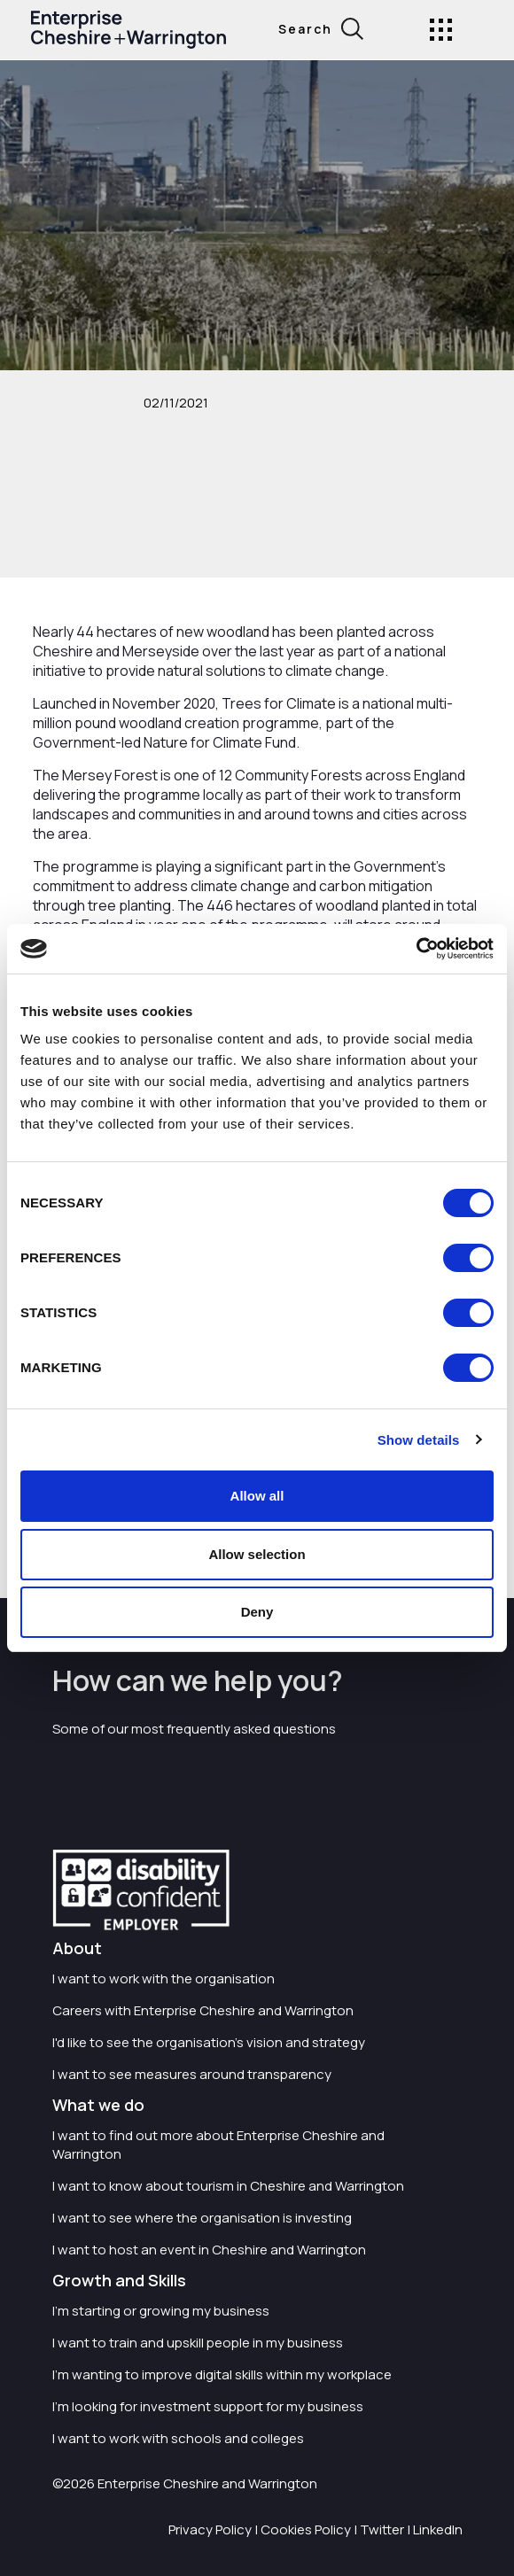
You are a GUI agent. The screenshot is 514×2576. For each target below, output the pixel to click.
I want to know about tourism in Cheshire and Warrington (228, 2185)
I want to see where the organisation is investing (202, 2217)
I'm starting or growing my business (160, 2310)
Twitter (382, 2529)
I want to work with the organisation (163, 1978)
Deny (257, 1611)
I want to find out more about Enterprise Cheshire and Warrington (218, 2144)
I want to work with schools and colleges (178, 2438)
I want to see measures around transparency (191, 2074)
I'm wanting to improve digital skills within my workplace (222, 2374)
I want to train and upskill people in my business (197, 2342)
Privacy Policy (210, 2529)
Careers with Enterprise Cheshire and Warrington (203, 2010)
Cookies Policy (306, 2529)
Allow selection (256, 1554)
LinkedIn (438, 2529)
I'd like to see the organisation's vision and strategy (208, 2042)
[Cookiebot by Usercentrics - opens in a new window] (416, 948)
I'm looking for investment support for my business (207, 2406)
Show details (419, 1439)
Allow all (257, 1495)
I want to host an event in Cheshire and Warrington (209, 2249)
